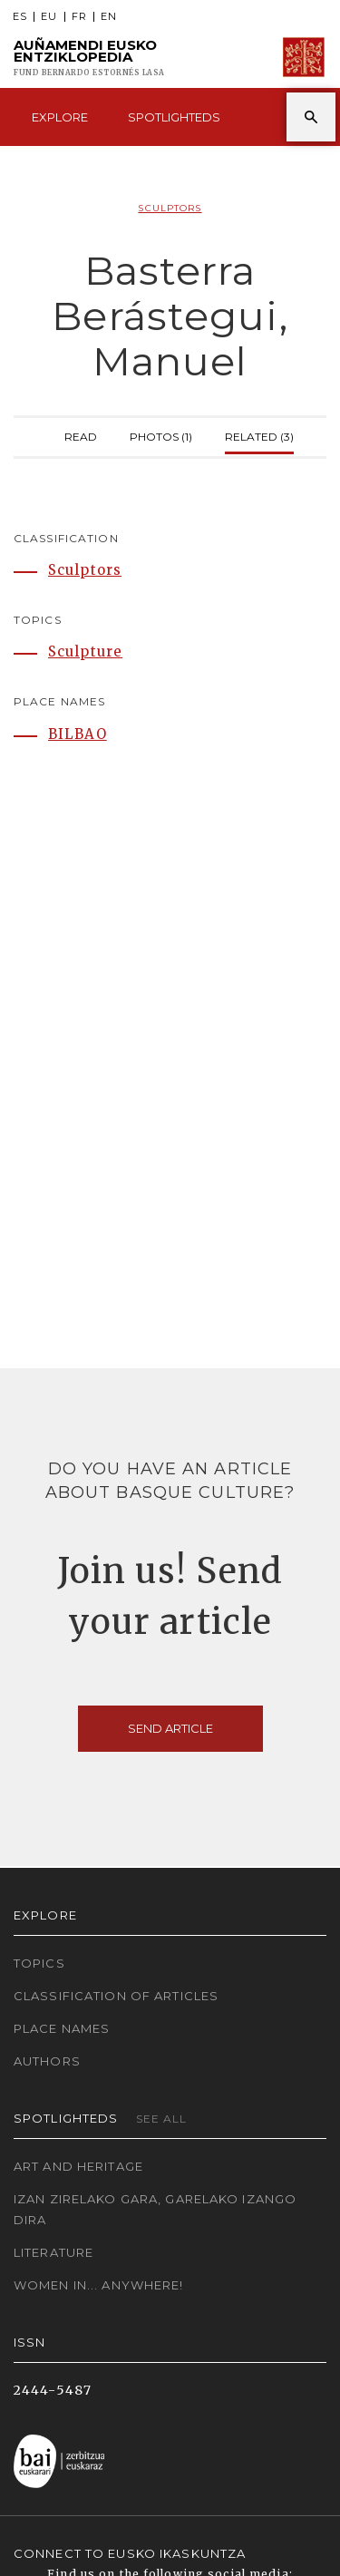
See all (162, 2118)
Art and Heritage (78, 2166)
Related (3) (259, 434)
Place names (62, 2028)
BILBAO (77, 734)
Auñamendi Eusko (89, 57)
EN (109, 17)
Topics (39, 1963)
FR (79, 17)
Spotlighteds (174, 117)
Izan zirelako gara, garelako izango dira (155, 2209)
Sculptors (169, 208)
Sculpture (85, 651)
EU (49, 17)
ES (20, 17)
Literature (53, 2252)
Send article (170, 1728)
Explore (60, 117)
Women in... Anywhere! (99, 2285)
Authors (47, 2061)
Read (80, 434)
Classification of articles (116, 1995)
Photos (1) (161, 434)
